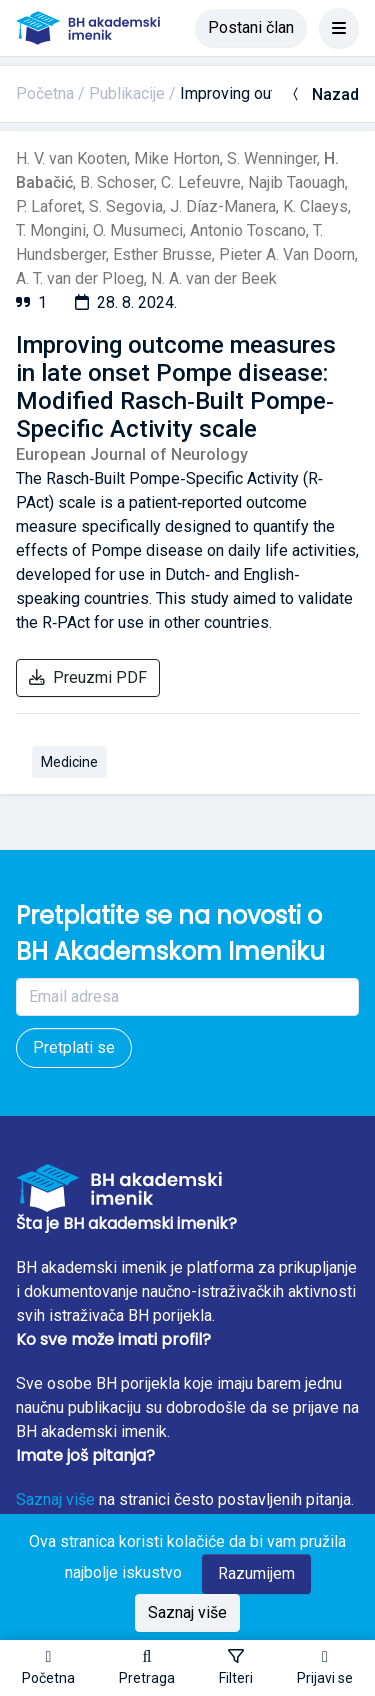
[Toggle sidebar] (236, 1668)
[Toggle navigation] (339, 28)
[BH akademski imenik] (88, 28)
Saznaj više (55, 1499)
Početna (45, 93)
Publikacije (127, 93)
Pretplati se (74, 1047)
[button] (147, 1668)
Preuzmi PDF (88, 677)
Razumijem (256, 1573)
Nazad (323, 94)
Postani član (251, 27)
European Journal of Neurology (132, 454)
